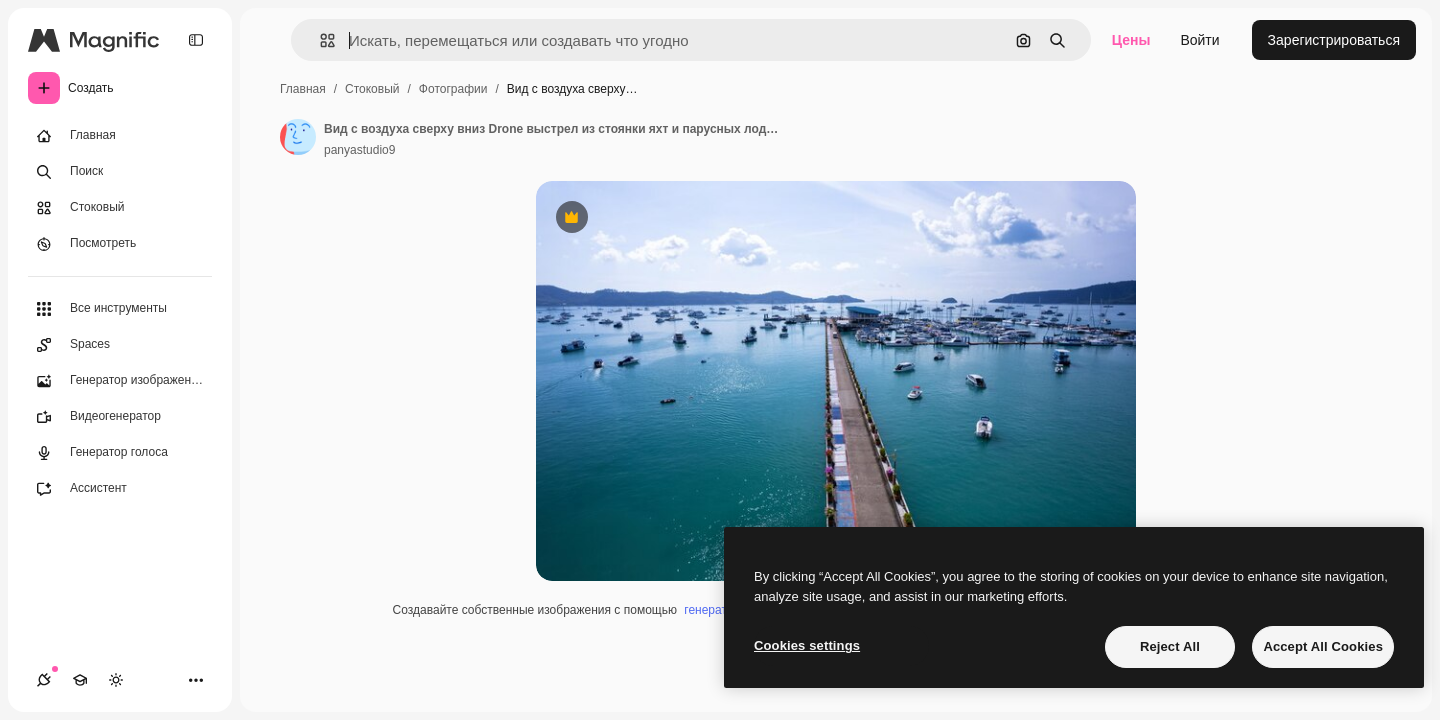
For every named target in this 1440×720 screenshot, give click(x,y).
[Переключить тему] (116, 680)
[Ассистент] (120, 489)
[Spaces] (120, 345)
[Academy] (80, 680)
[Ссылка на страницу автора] (298, 137)
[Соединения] (44, 680)
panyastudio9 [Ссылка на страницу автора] (359, 150)
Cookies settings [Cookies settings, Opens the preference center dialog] (807, 645)
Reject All (1170, 646)
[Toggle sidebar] (196, 40)
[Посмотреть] (120, 244)
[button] (319, 40)
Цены (1131, 40)
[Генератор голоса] (120, 453)
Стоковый (372, 89)
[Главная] (120, 136)
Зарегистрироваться (1334, 40)
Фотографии (453, 89)
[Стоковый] (120, 208)
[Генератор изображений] (120, 381)
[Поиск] (120, 172)
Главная (303, 89)
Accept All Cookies (1323, 646)
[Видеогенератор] (120, 417)
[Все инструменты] (120, 309)
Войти (1199, 40)
